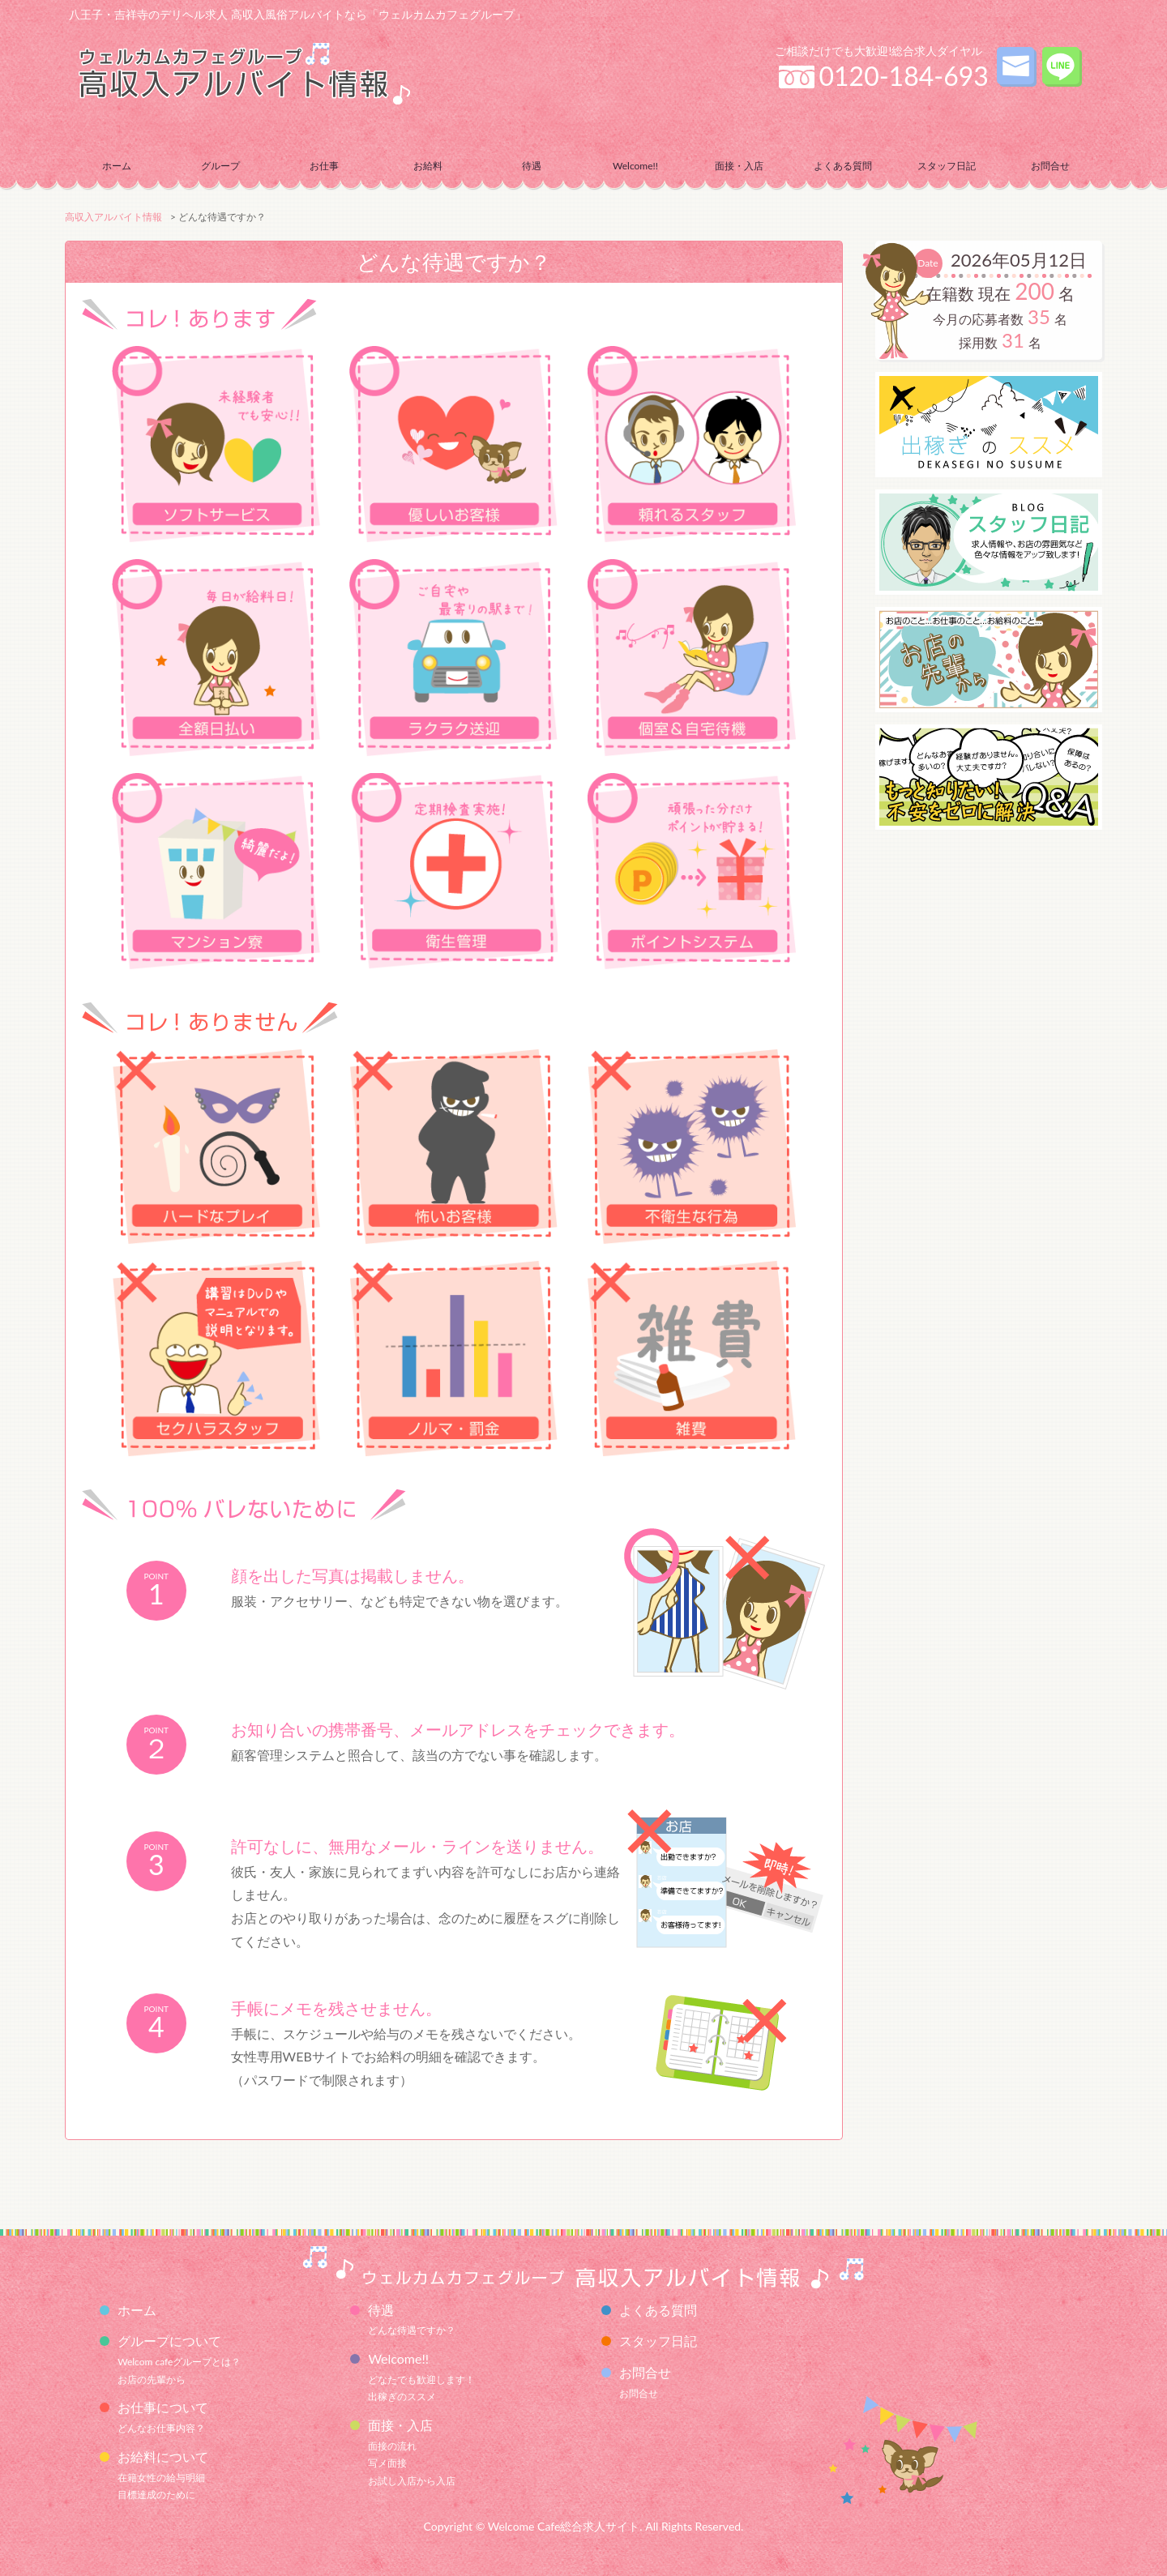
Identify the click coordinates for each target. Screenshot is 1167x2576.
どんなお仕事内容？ (161, 2428)
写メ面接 (387, 2463)
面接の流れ (392, 2446)
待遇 (381, 2310)
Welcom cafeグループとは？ (179, 2362)
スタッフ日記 (946, 166)
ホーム (116, 166)
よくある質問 (843, 166)
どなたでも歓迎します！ (421, 2379)
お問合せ (638, 2393)
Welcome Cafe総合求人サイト (564, 2526)
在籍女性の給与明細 (161, 2477)
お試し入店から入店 (411, 2481)
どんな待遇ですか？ (411, 2330)
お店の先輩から (152, 2379)
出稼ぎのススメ (402, 2396)
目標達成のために (156, 2494)
